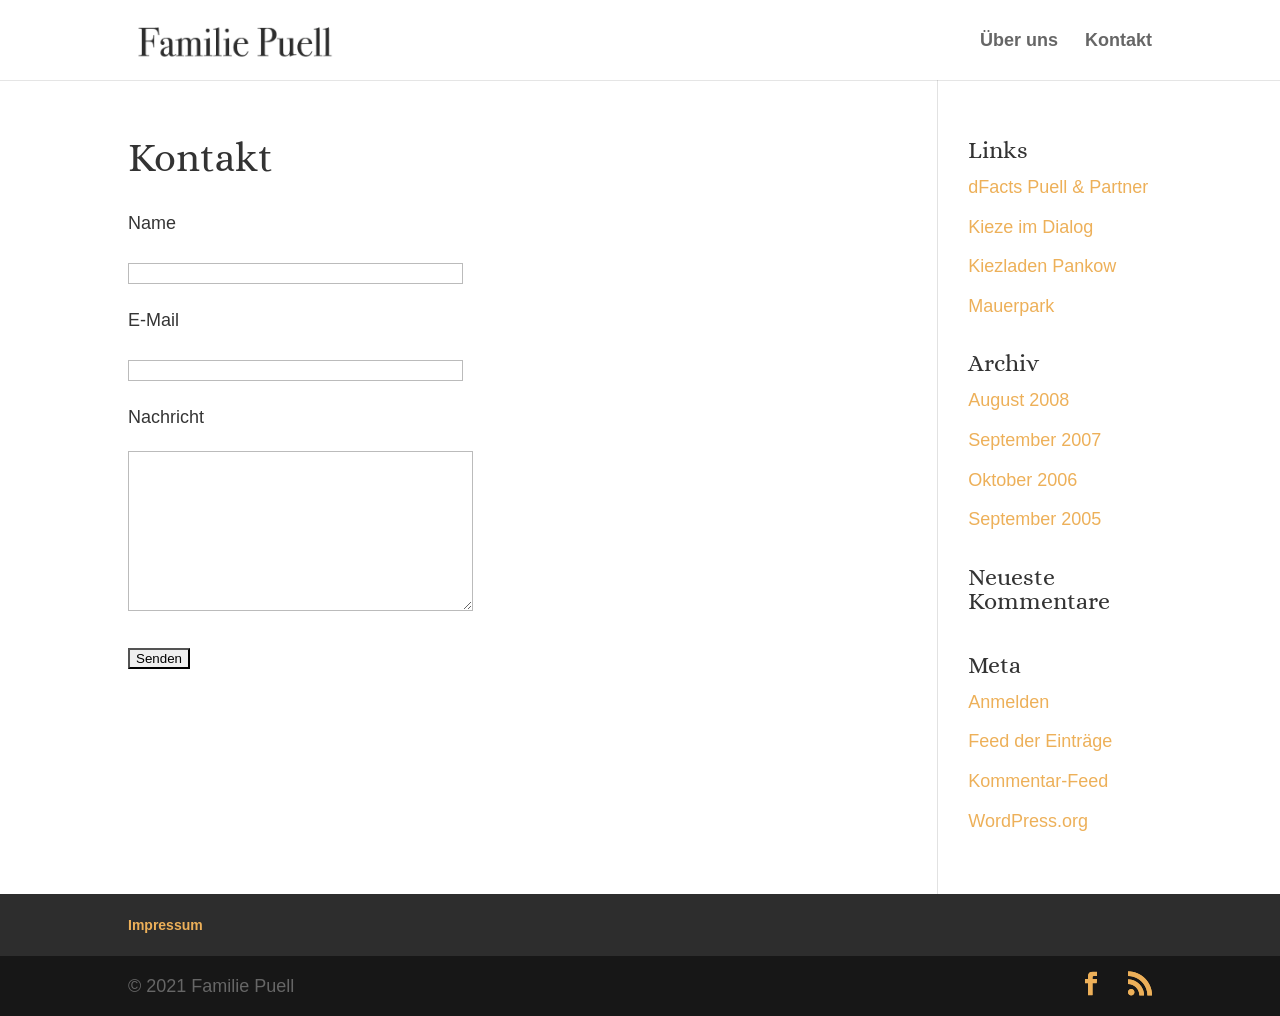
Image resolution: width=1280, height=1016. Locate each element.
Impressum (165, 925)
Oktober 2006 (1022, 480)
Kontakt (1118, 41)
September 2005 (1034, 519)
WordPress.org (1028, 821)
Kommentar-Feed (1038, 781)
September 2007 (1034, 440)
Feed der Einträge (1040, 741)
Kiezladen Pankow (1042, 266)
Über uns (1019, 41)
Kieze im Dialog (1030, 227)
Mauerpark (1011, 306)
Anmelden (1008, 702)
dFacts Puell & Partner (1058, 187)
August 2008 (1018, 400)
